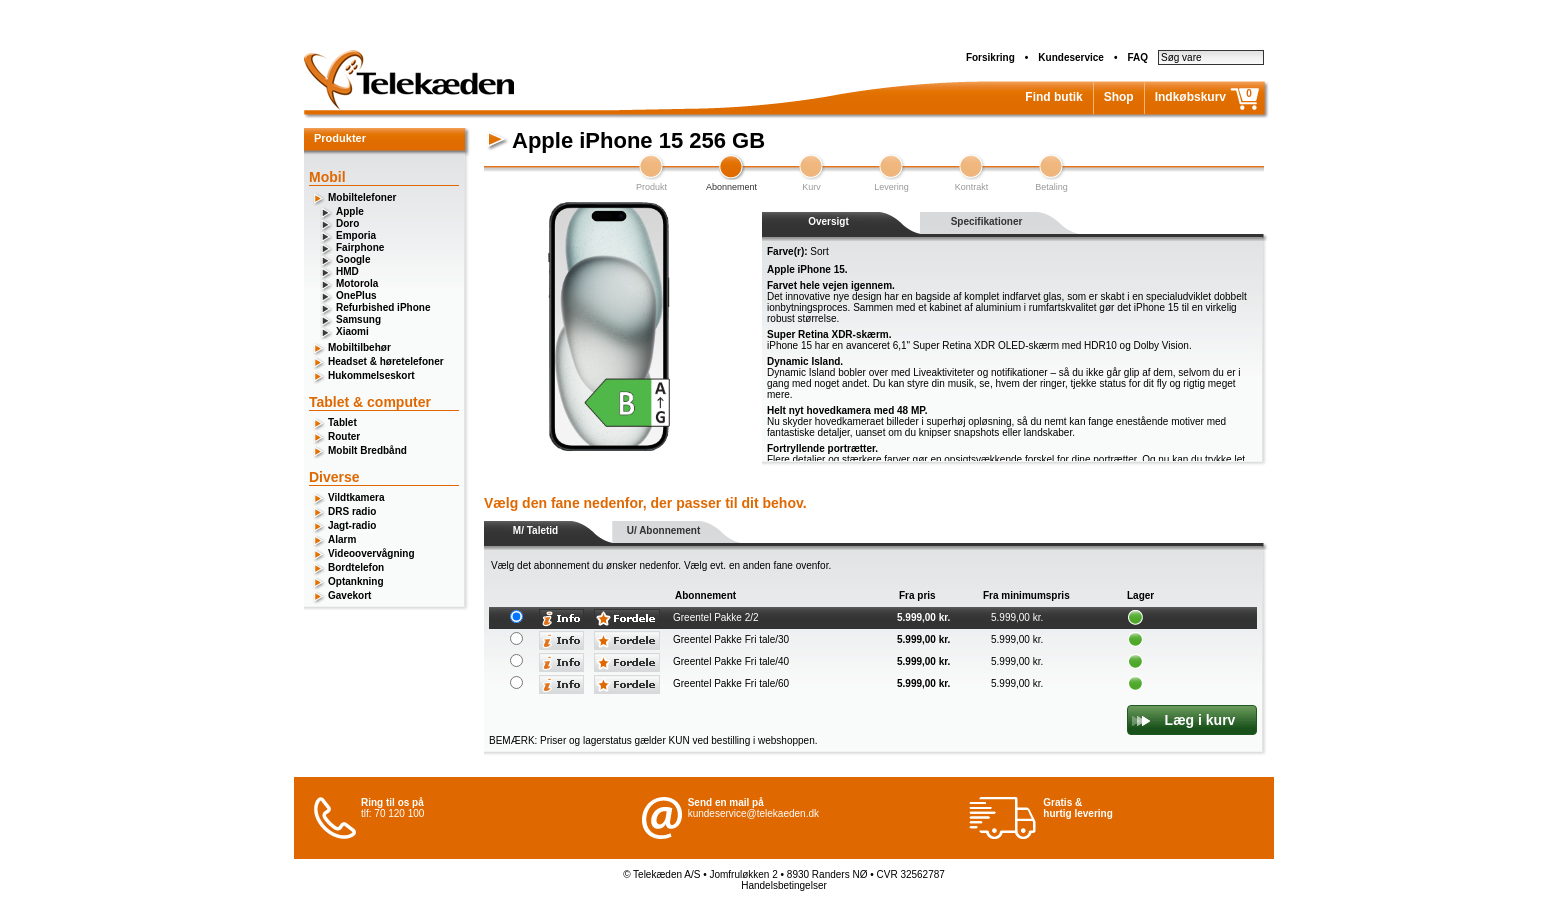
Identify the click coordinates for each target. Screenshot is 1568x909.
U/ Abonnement (664, 530)
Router (344, 436)
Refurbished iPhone (383, 307)
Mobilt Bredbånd (367, 450)
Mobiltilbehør (359, 347)
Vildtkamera (356, 497)
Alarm (342, 539)
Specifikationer (987, 221)
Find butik (1053, 97)
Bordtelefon (356, 567)
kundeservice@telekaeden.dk (753, 813)
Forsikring (990, 57)
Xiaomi (352, 331)
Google (353, 259)
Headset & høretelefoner (386, 361)
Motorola (357, 283)
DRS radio (352, 511)
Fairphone (360, 247)
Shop (1119, 97)
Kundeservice (1071, 57)
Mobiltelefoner (362, 197)
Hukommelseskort (371, 375)
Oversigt (828, 221)
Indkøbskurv (1190, 97)
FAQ (1137, 57)
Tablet (342, 422)
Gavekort (349, 595)
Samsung (358, 319)
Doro (347, 223)
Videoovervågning (371, 553)
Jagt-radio (352, 525)
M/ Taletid (535, 530)
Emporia (356, 235)
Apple (350, 211)
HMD (347, 271)
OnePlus (356, 295)
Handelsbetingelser (784, 885)
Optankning (356, 581)
